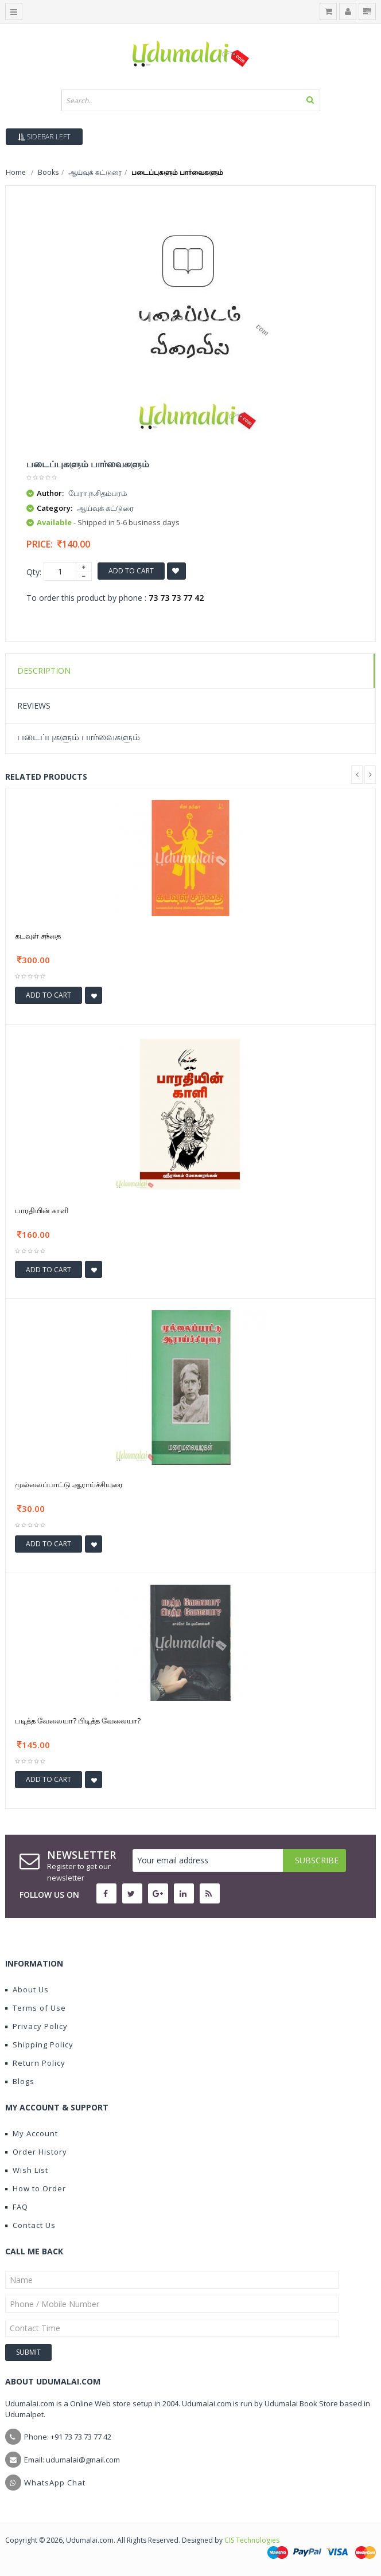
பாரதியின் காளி (41, 1210)
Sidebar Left (44, 137)
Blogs (19, 2081)
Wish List (26, 2170)
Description (44, 670)
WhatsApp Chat (54, 2482)
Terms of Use (35, 2008)
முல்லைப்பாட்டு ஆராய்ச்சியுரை (69, 1484)
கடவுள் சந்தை (38, 936)
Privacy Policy (36, 2026)
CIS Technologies (251, 2540)
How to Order (35, 2188)
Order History (36, 2152)
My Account (31, 2133)
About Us (27, 1989)
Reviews (33, 705)
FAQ (16, 2207)
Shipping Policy (39, 2044)
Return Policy (35, 2063)
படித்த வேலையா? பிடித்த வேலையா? (78, 1720)
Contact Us (30, 2225)
